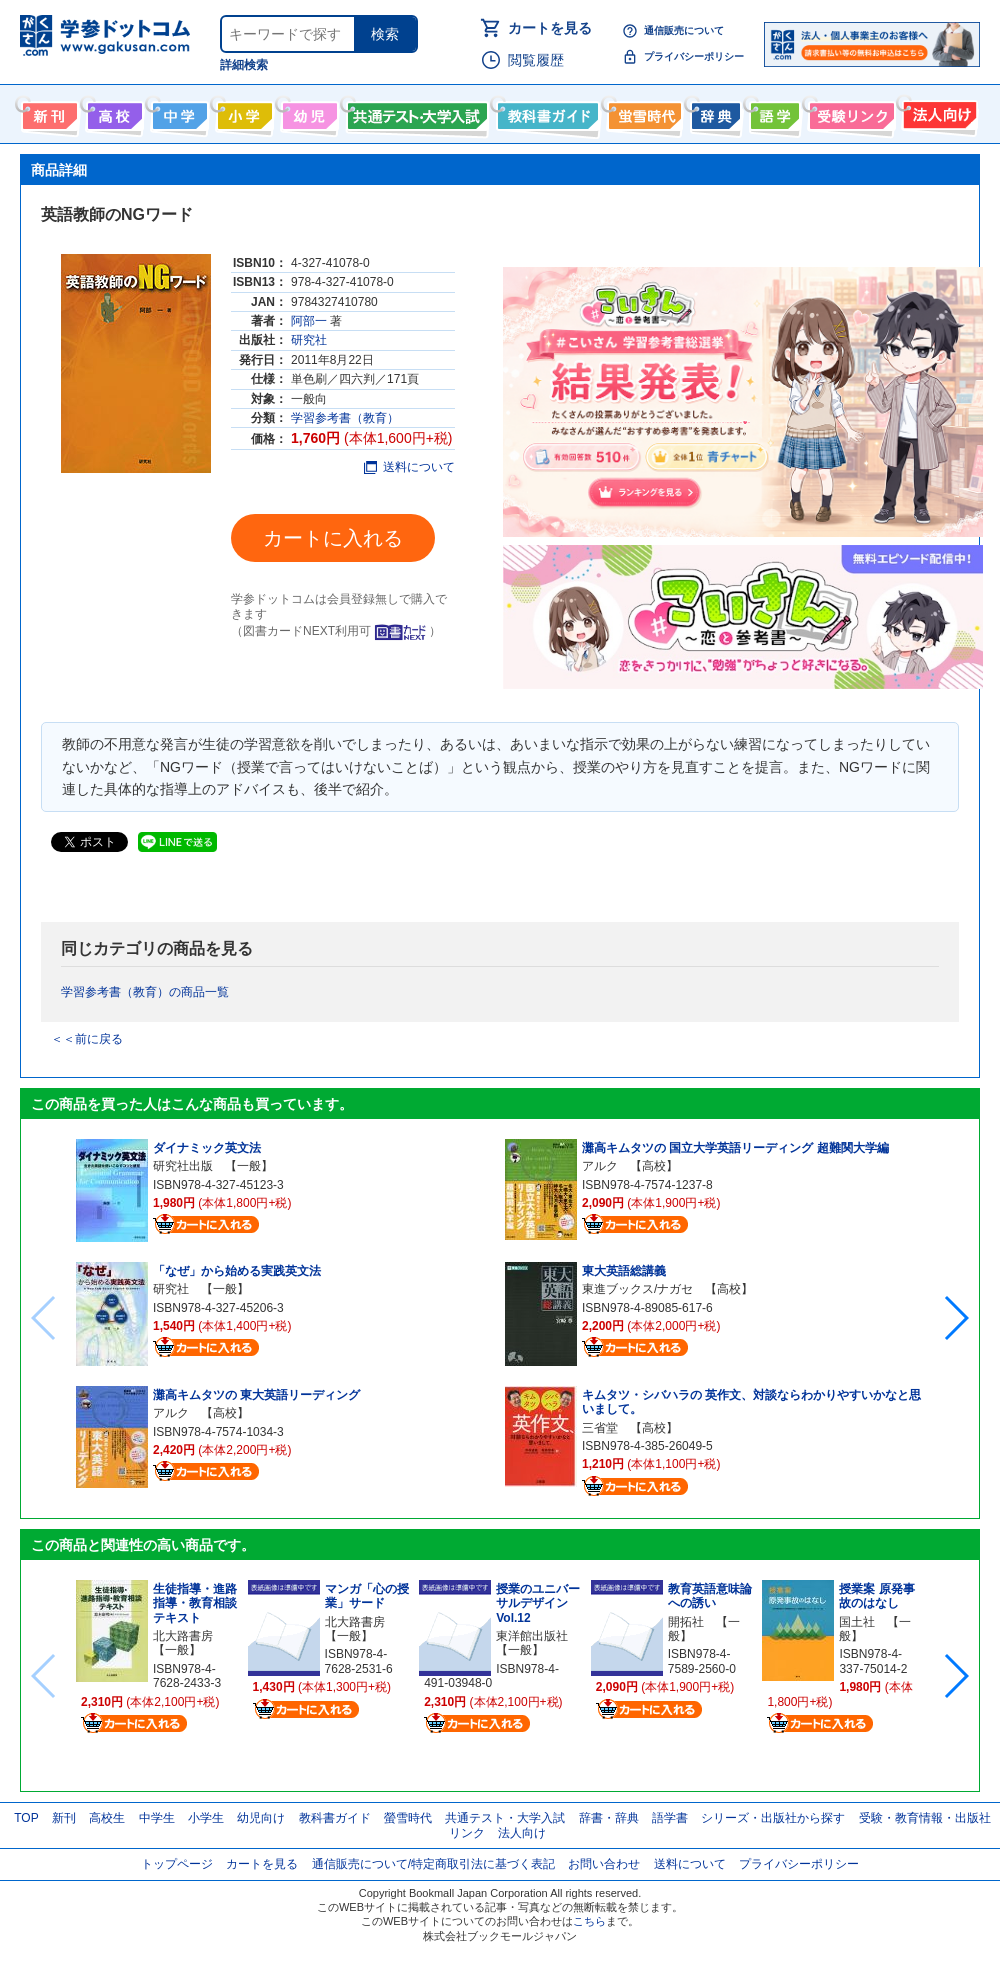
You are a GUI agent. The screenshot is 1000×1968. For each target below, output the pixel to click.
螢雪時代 (642, 112)
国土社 (857, 1622)
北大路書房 (183, 1636)
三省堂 (600, 1428)
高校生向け (112, 112)
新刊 (64, 1818)
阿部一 (309, 321)
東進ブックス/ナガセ (637, 1289)
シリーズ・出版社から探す (773, 1818)
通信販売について (684, 30)
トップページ (177, 1864)
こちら (589, 1921)
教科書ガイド (545, 112)
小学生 (206, 1818)
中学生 (157, 1818)
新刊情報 (47, 112)
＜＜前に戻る (87, 1039)
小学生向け (242, 112)
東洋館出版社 (532, 1636)
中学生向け (177, 112)
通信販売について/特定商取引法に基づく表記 (433, 1864)
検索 (385, 34)
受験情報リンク (849, 112)
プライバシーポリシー (694, 56)
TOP (26, 1818)
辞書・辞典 (609, 1818)
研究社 (309, 340)
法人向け (937, 112)
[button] (955, 1318)
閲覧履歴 (536, 60)
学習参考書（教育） (345, 418)
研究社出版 (183, 1166)
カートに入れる (333, 538)
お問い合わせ (604, 1864)
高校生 (107, 1818)
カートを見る (550, 28)
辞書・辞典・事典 (713, 112)
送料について (409, 467)
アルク (171, 1413)
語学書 (772, 112)
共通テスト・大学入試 (415, 112)
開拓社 (686, 1622)
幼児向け (307, 112)
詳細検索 (244, 65)
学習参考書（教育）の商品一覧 (145, 992)
